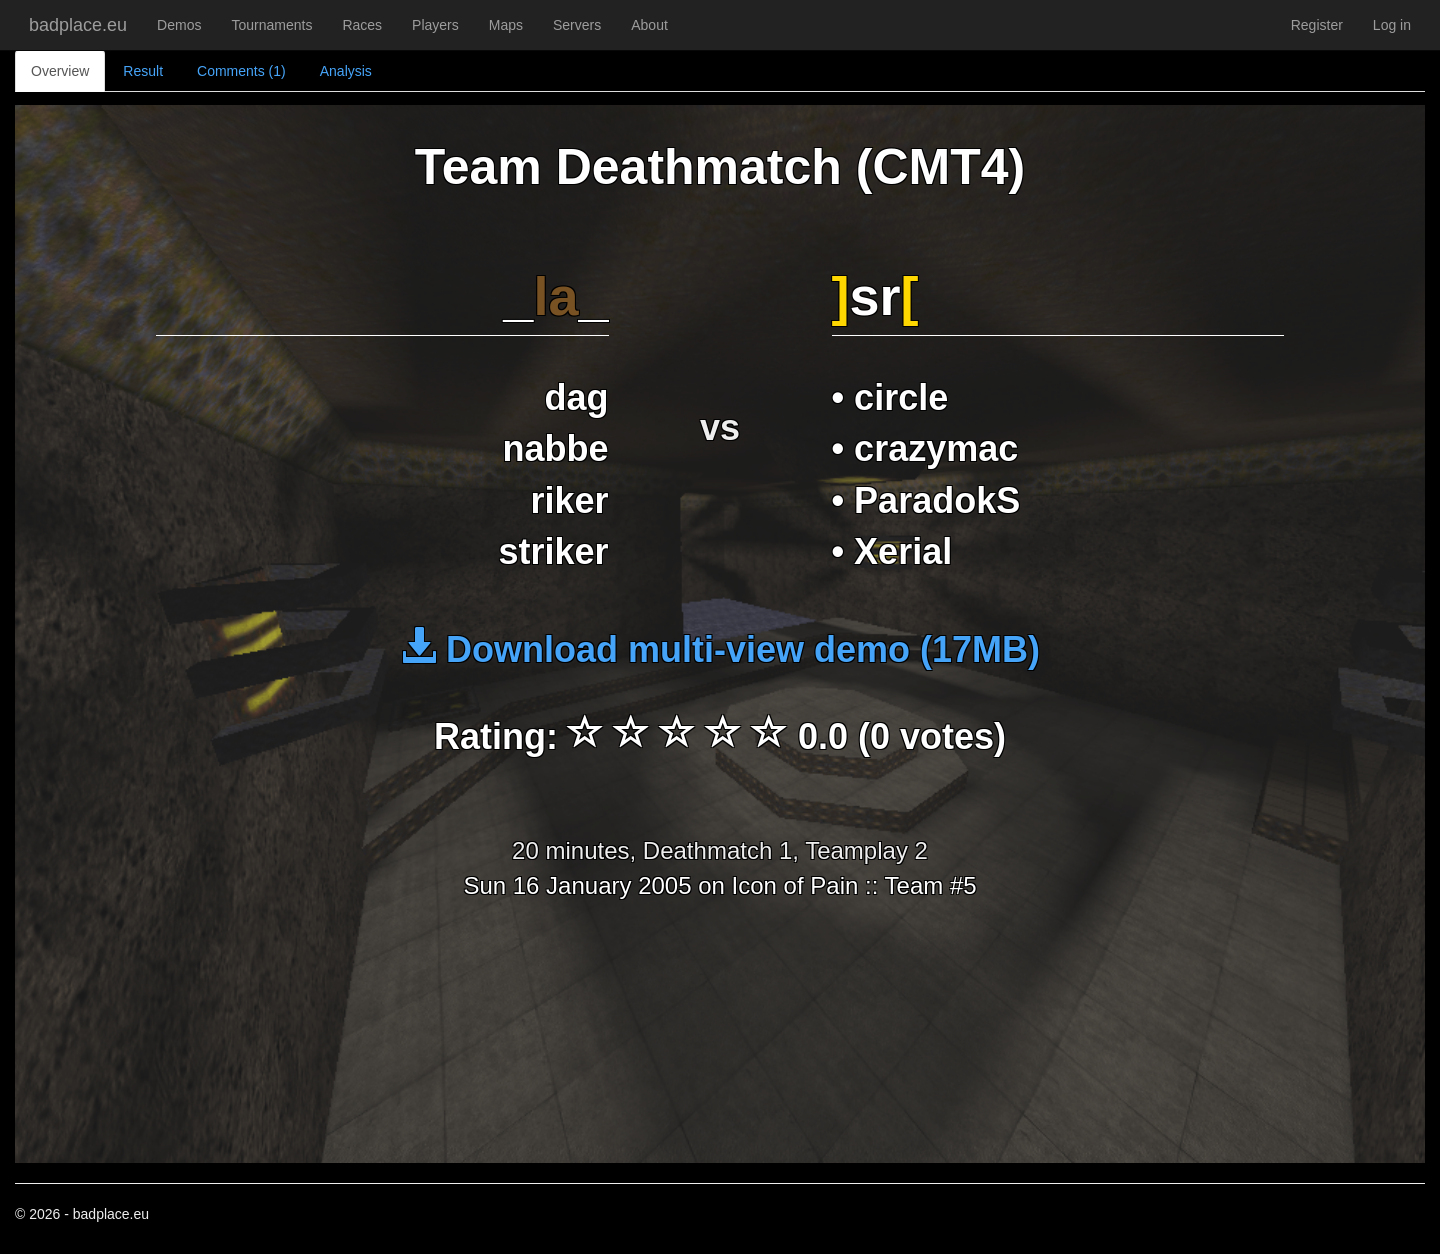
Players (435, 25)
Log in (1392, 25)
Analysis (346, 71)
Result (143, 71)
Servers (577, 25)
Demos (179, 25)
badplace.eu (78, 25)
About (649, 25)
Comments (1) (241, 71)
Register (1317, 25)
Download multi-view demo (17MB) (720, 649)
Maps (506, 25)
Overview (60, 71)
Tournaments (271, 25)
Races (362, 25)
